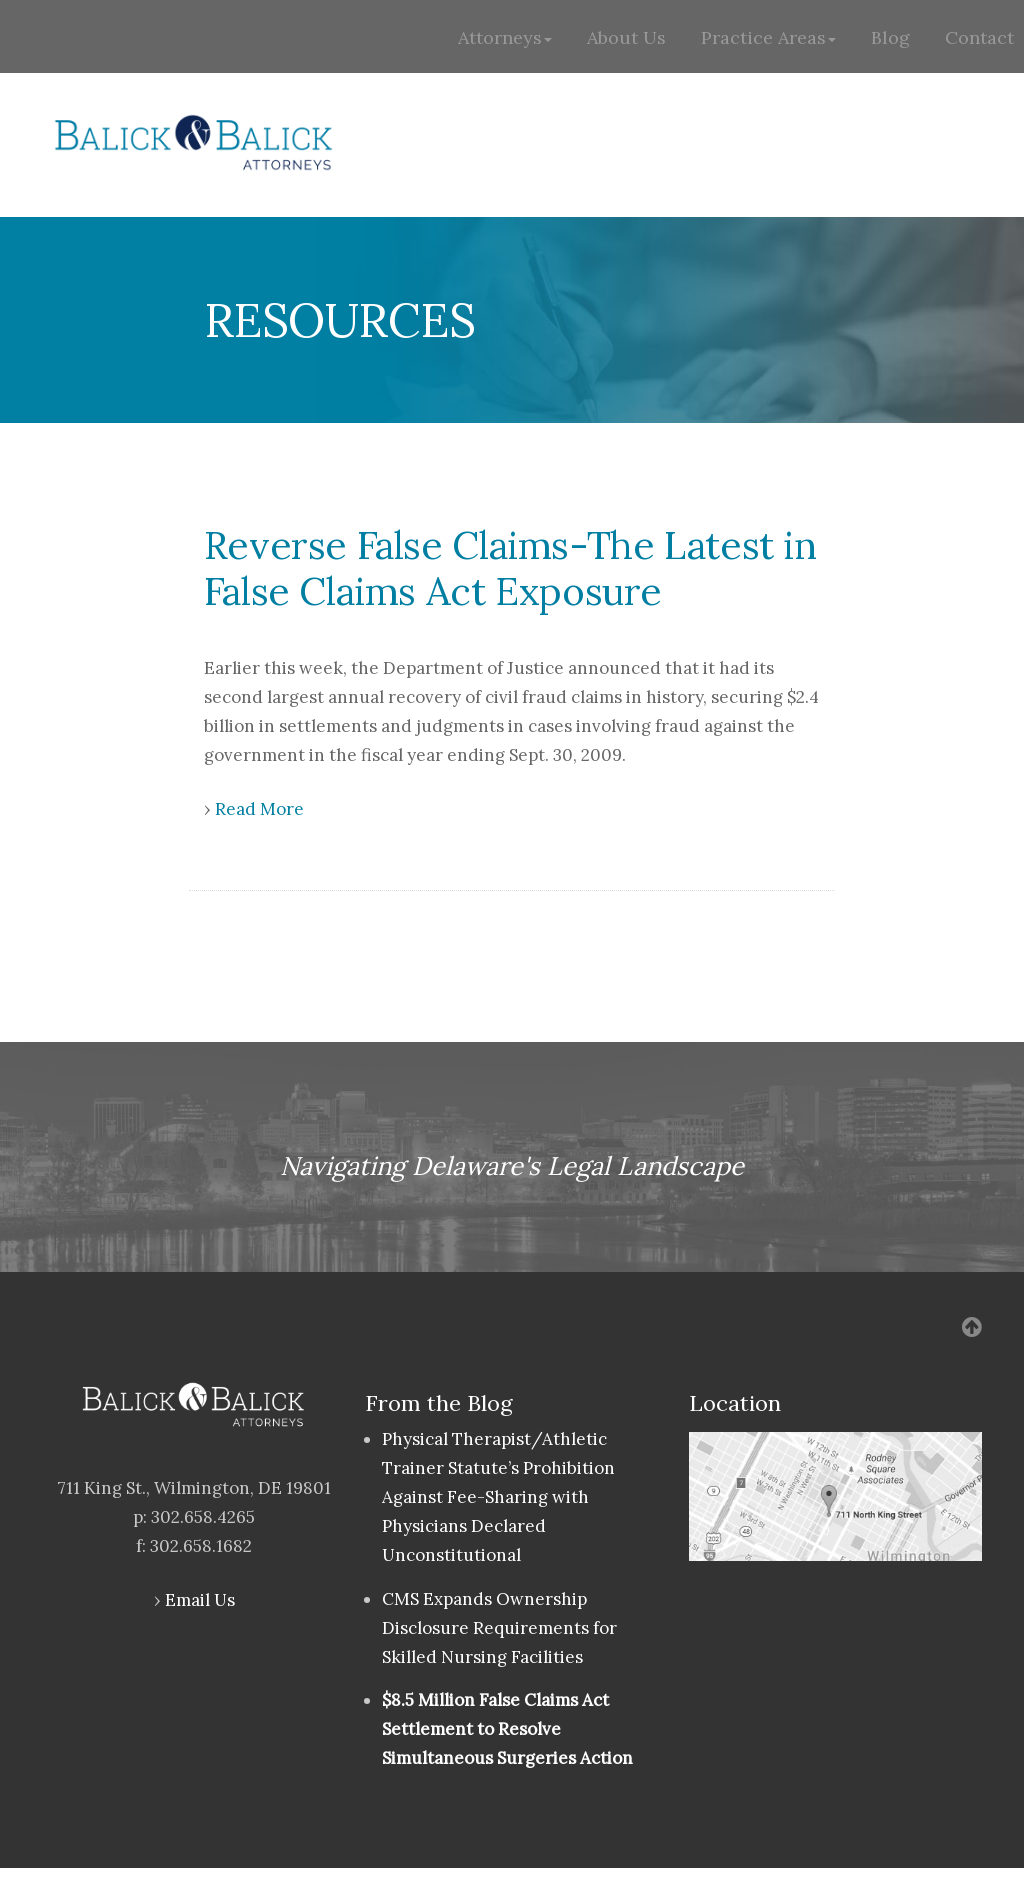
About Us (626, 37)
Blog (890, 37)
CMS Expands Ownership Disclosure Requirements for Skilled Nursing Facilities (499, 1628)
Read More (259, 809)
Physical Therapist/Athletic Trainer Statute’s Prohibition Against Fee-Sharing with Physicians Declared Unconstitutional (498, 1497)
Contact (979, 37)
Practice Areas (768, 37)
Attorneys (505, 37)
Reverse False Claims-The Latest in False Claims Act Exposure (510, 568)
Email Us (200, 1600)
